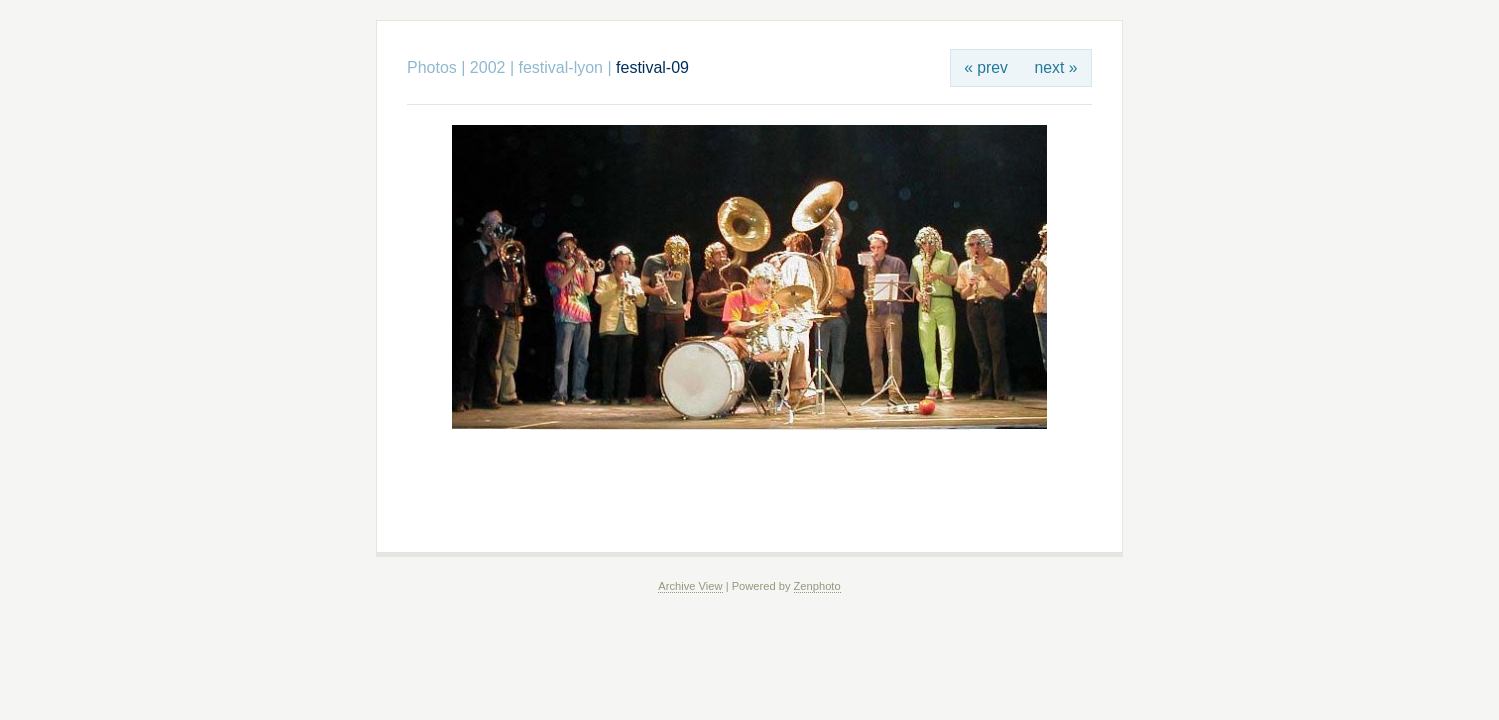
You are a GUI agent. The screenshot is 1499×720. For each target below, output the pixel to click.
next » (1056, 67)
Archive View (690, 586)
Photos (432, 67)
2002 (488, 67)
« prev (986, 67)
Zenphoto (817, 586)
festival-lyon (561, 67)
